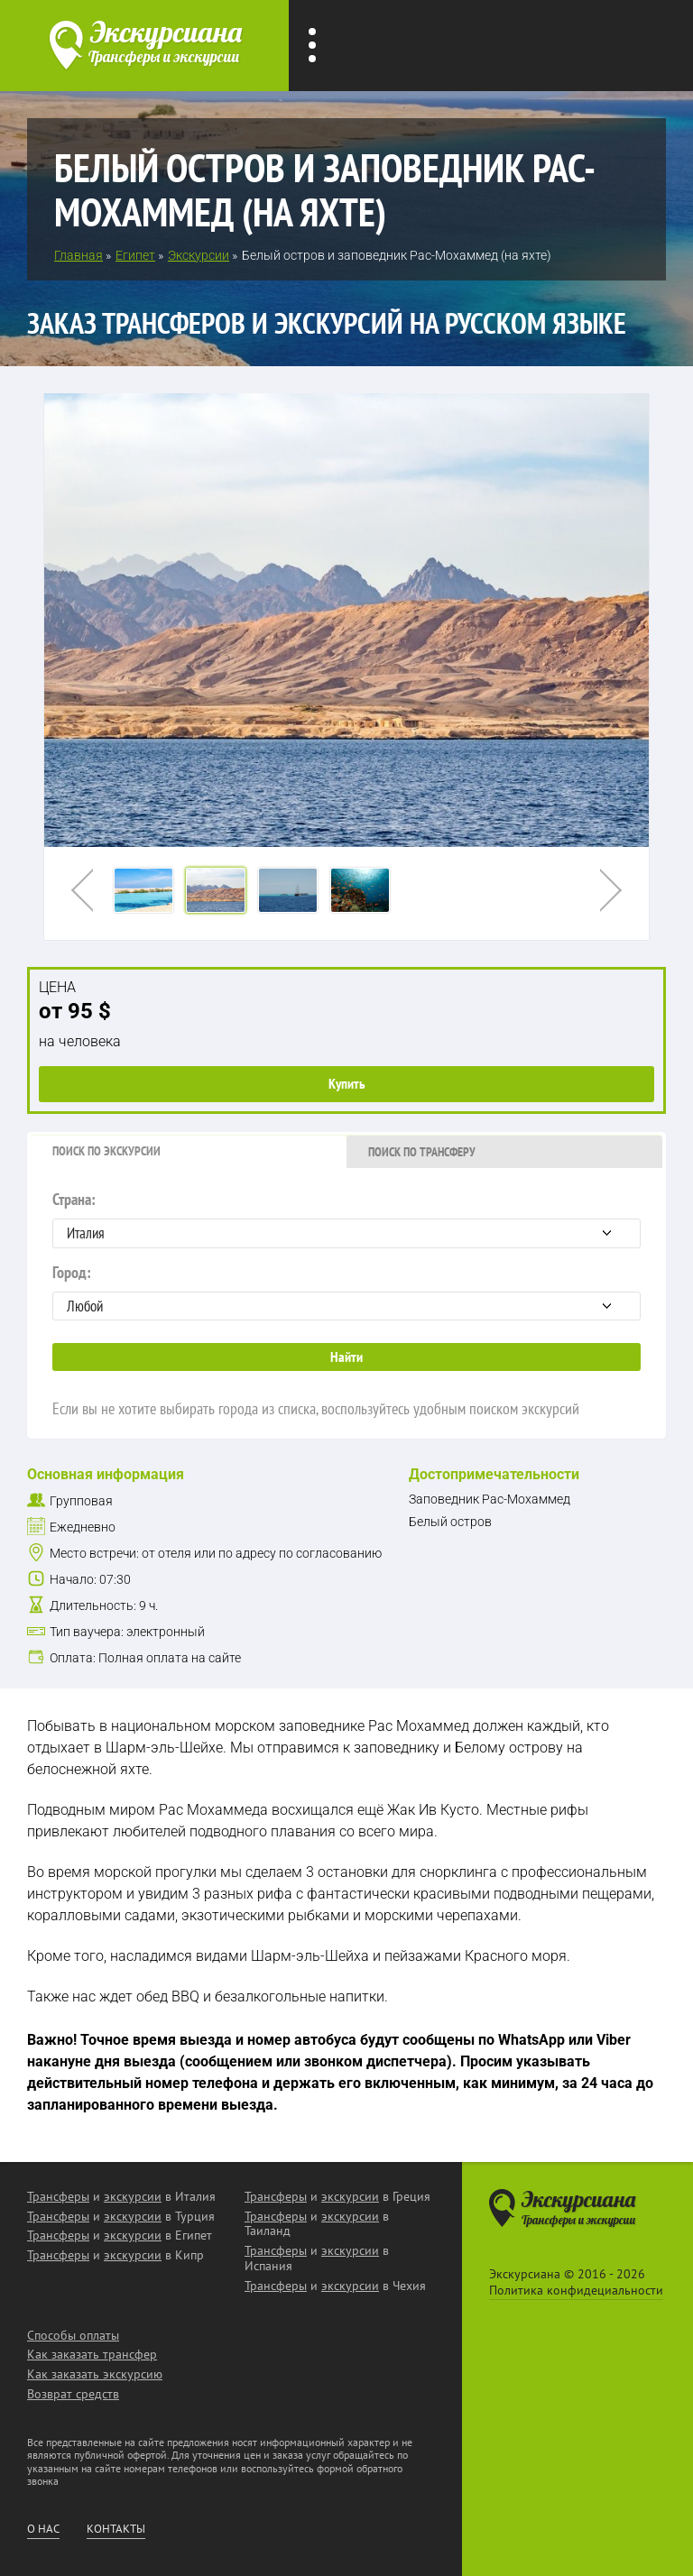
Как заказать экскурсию (94, 2374)
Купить (346, 1083)
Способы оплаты (73, 2335)
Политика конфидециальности (576, 2290)
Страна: (346, 1218)
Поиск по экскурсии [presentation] (106, 1151)
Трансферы (58, 2196)
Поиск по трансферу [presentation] (422, 1152)
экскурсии (133, 2196)
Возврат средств (73, 2394)
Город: (346, 1291)
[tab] (188, 1152)
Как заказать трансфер (92, 2354)
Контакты (116, 2529)
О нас (43, 2529)
